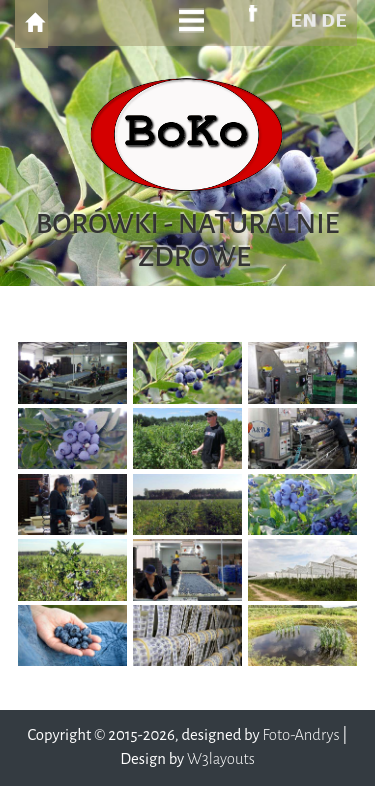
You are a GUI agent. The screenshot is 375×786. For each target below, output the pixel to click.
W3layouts (221, 759)
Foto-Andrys (300, 735)
